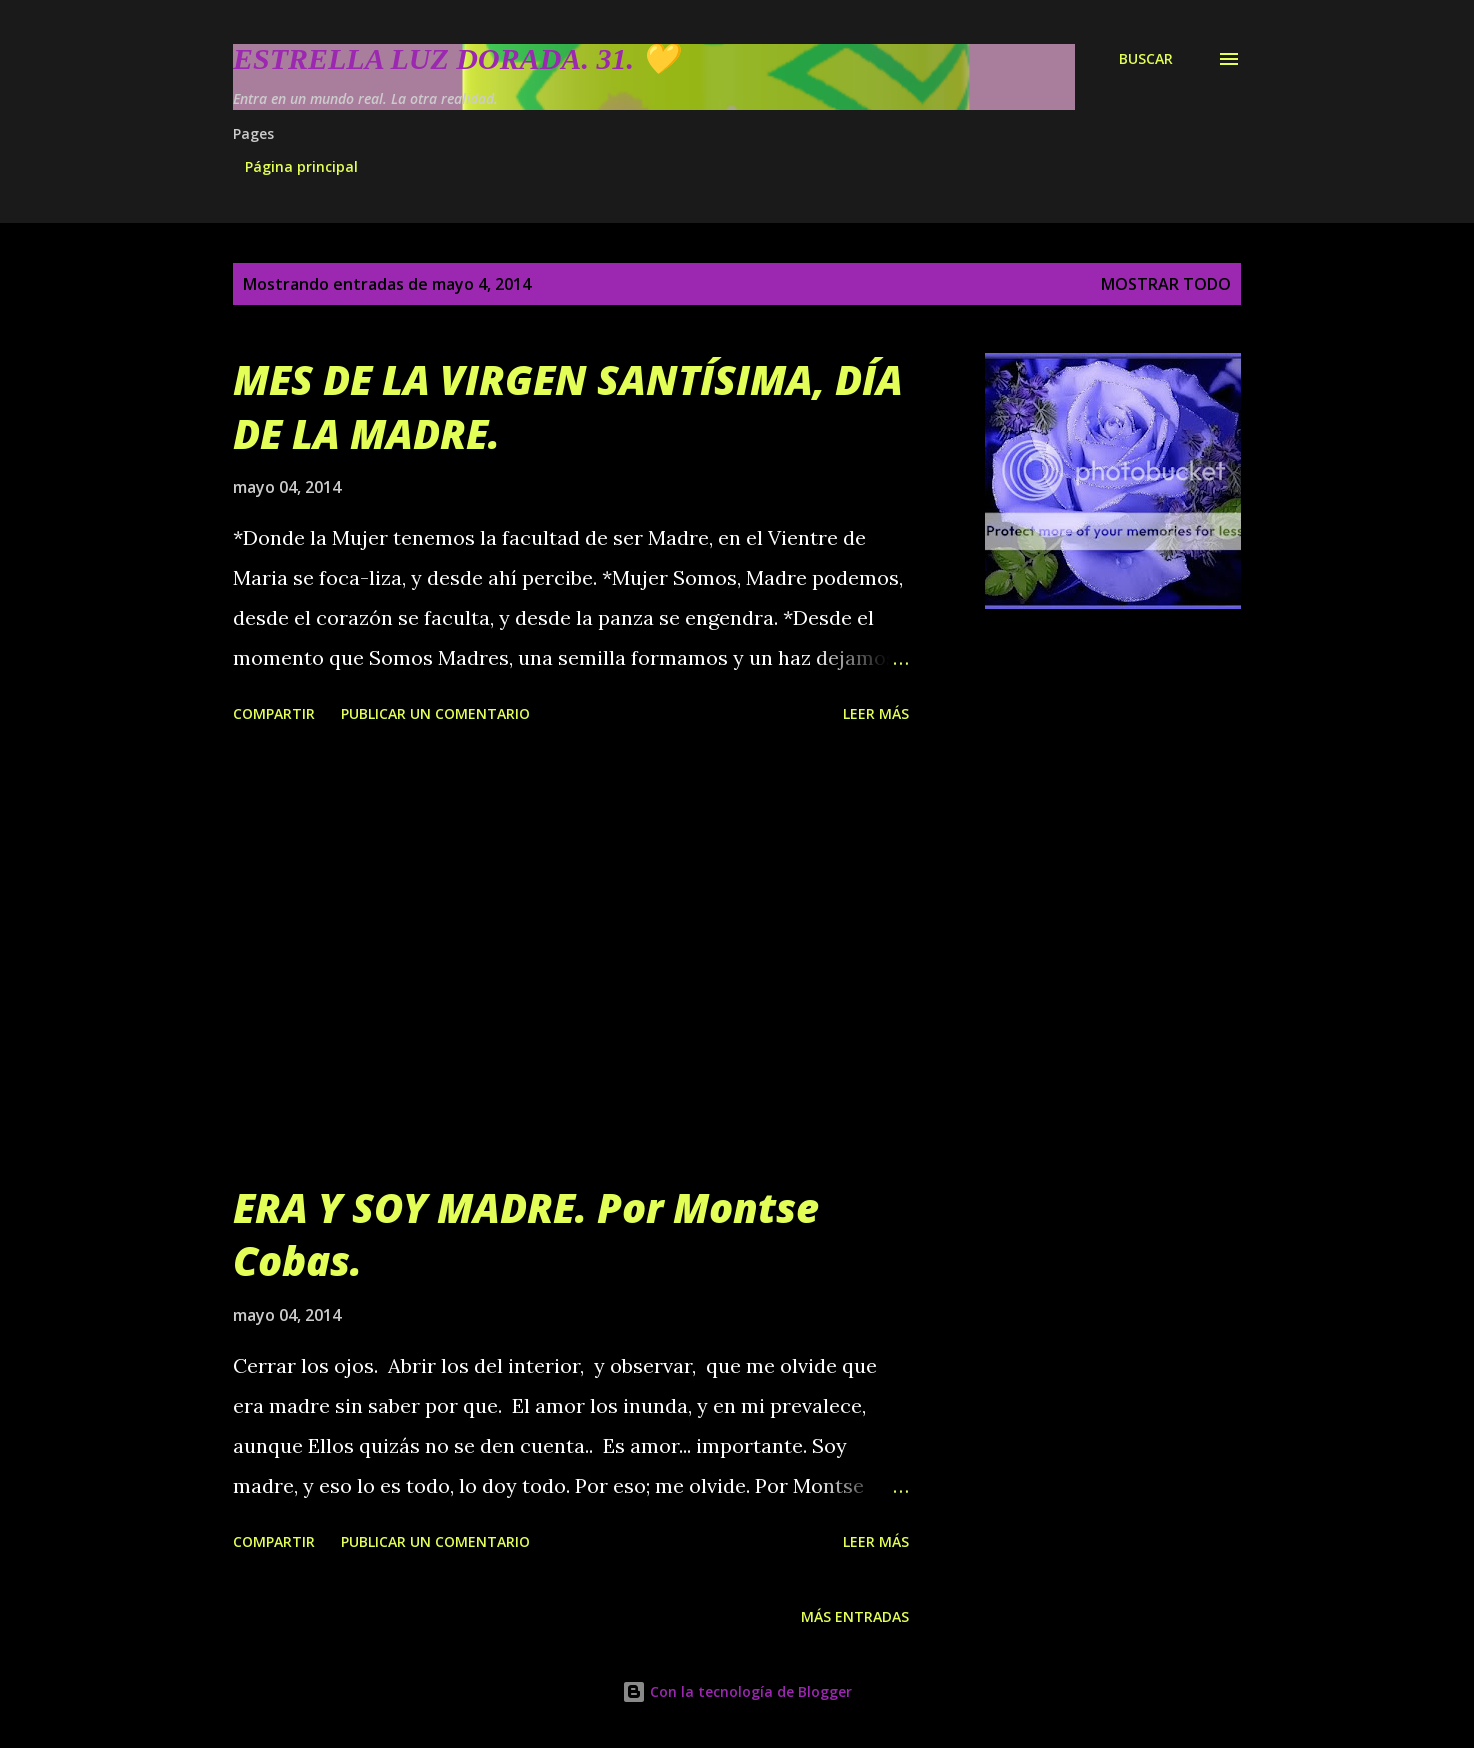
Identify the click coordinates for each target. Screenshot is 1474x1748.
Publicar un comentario (435, 713)
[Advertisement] (571, 956)
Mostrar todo (1166, 284)
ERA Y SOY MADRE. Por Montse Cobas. (526, 1234)
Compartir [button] (274, 713)
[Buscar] (1146, 59)
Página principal (301, 166)
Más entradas (855, 1616)
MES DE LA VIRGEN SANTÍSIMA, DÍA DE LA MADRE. (568, 406)
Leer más (876, 713)
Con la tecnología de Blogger (737, 1691)
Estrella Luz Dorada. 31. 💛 (455, 58)
